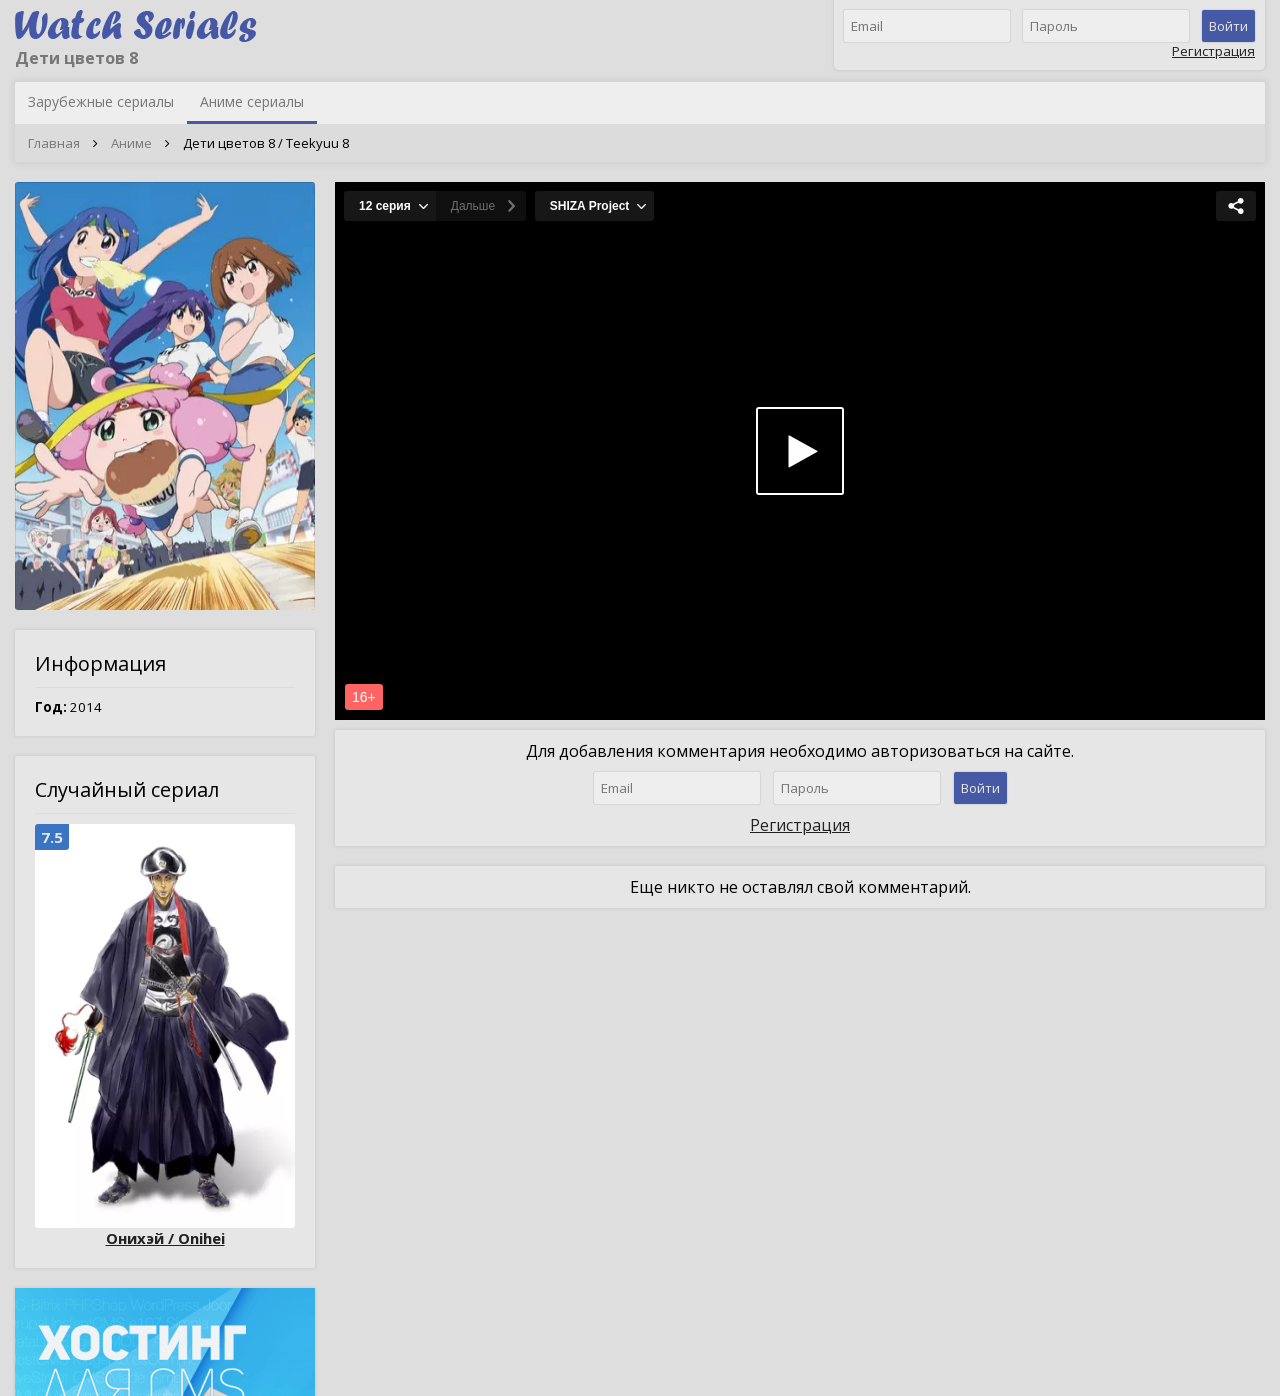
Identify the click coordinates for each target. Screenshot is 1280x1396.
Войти (1228, 26)
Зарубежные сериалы (101, 101)
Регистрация (1213, 51)
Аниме (131, 143)
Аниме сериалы (252, 101)
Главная (54, 143)
